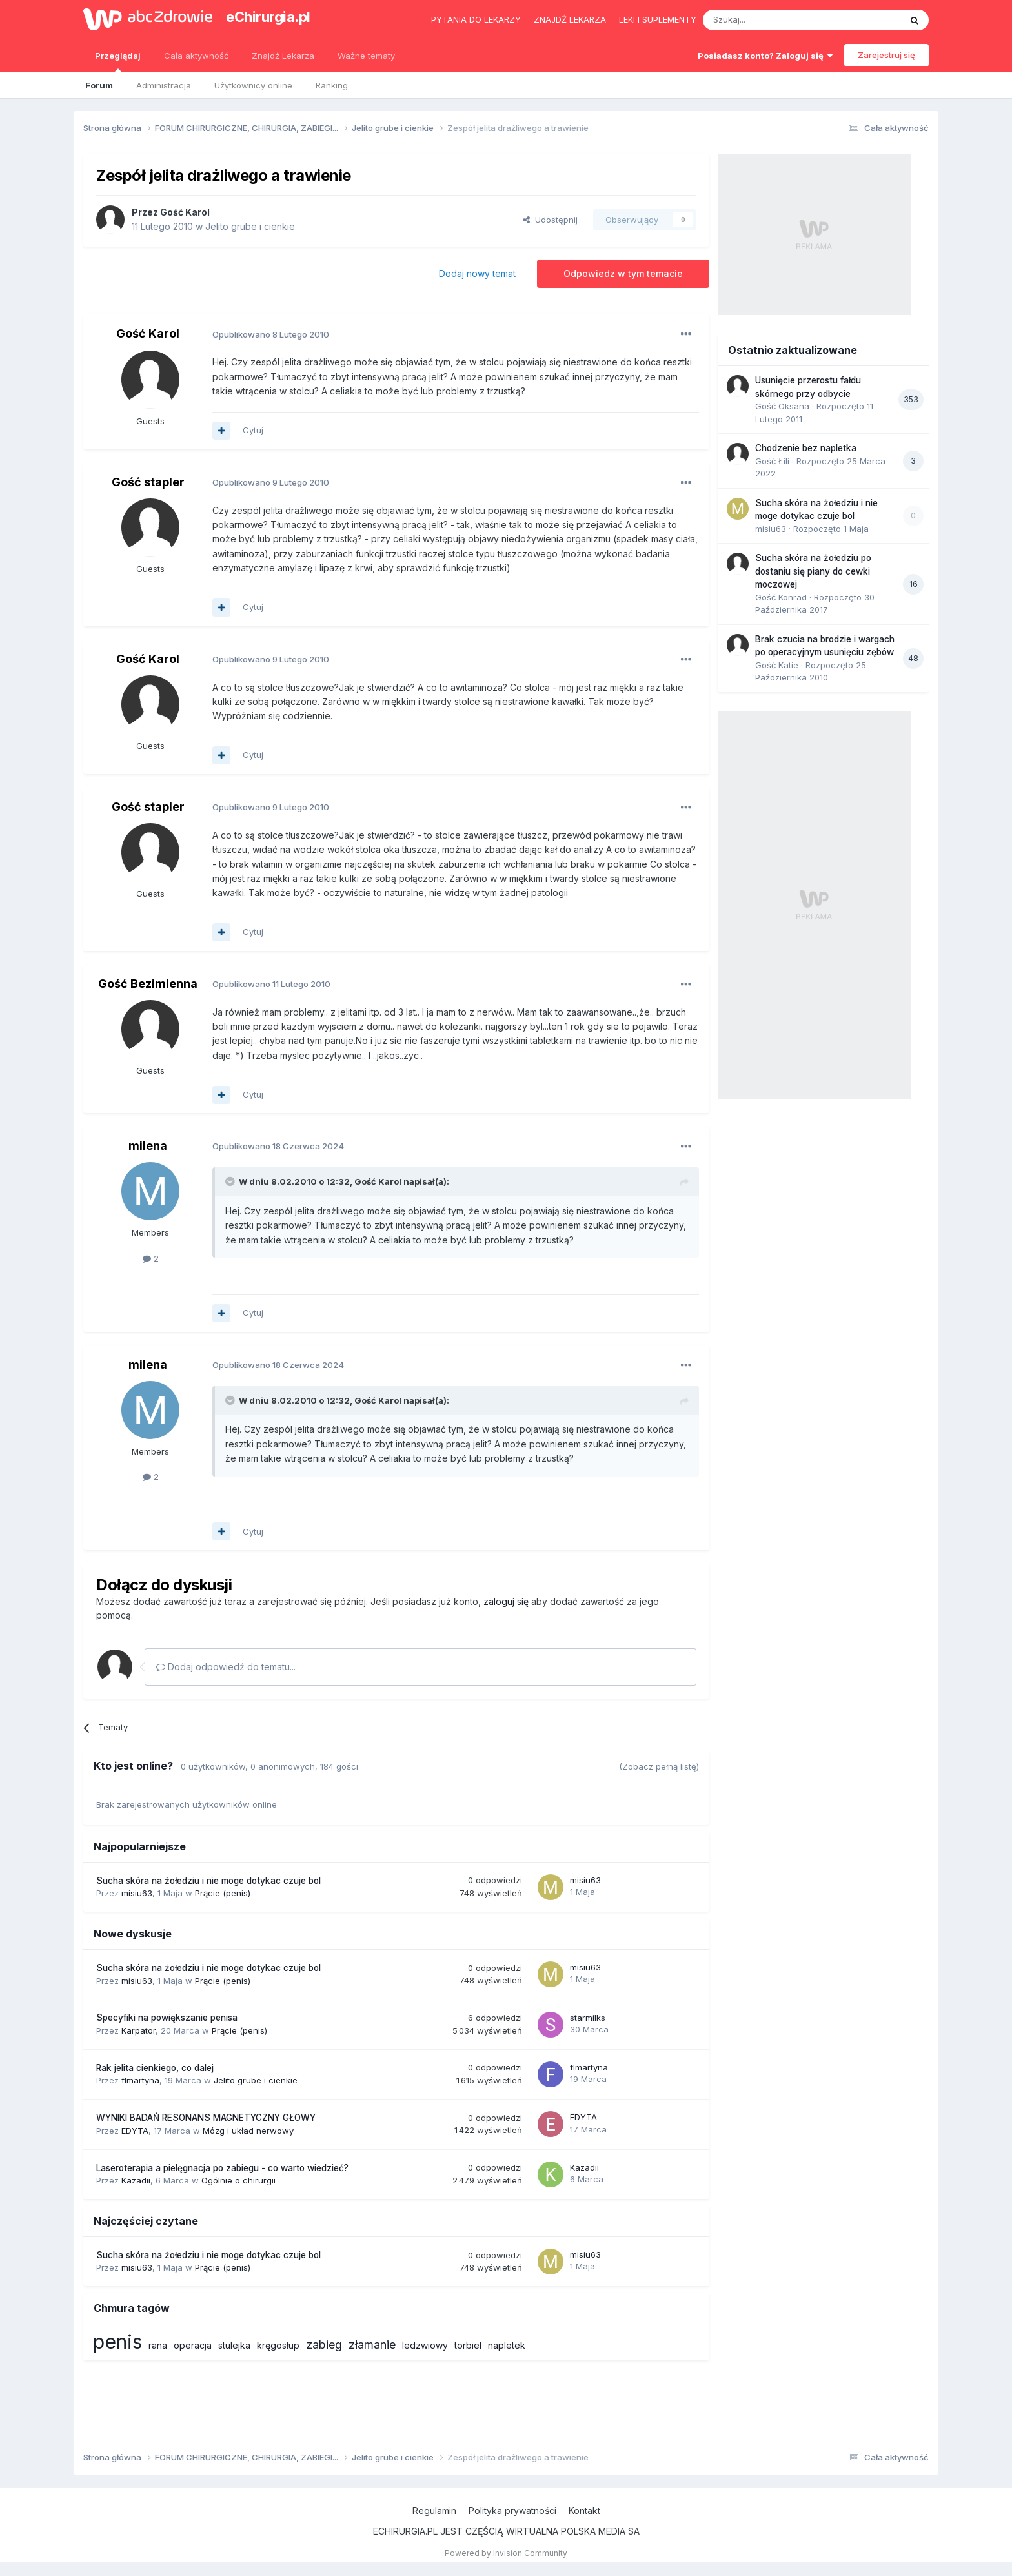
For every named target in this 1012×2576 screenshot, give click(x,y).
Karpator (138, 2030)
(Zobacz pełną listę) (659, 1766)
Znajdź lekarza (570, 19)
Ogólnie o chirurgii (238, 2180)
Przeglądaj (118, 61)
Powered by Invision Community (506, 2553)
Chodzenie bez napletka (805, 448)
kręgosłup (278, 2345)
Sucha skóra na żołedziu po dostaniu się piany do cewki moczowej (813, 571)
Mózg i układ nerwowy (248, 2130)
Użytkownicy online (253, 85)
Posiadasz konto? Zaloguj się (765, 55)
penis (117, 2341)
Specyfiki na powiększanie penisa (167, 2017)
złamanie (372, 2344)
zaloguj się (506, 1601)
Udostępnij (550, 219)
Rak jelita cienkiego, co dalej (155, 2068)
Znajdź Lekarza (283, 55)
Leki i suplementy (657, 19)
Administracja (163, 85)
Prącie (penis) (222, 1893)
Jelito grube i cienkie (250, 226)
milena (147, 1145)
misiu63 (136, 1893)
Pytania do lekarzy (476, 19)
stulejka (234, 2345)
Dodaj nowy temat (477, 273)
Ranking (332, 85)
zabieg (324, 2344)
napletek (506, 2345)
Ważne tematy (366, 55)
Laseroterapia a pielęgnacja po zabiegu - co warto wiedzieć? (222, 2168)
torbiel (467, 2345)
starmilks (587, 2017)
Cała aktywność (196, 55)
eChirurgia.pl (268, 17)
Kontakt (584, 2510)
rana (157, 2345)
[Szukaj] (769, 20)
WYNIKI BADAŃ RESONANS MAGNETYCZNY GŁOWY (206, 2117)
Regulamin (434, 2510)
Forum (99, 85)
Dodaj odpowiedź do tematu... (226, 1666)
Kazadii (135, 2180)
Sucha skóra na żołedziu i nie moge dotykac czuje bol (208, 1881)
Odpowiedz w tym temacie (623, 273)
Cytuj (253, 430)
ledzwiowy (425, 2345)
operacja (193, 2345)
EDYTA (134, 2130)
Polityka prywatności (512, 2510)
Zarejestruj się (886, 55)
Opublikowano (270, 334)
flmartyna (140, 2080)
